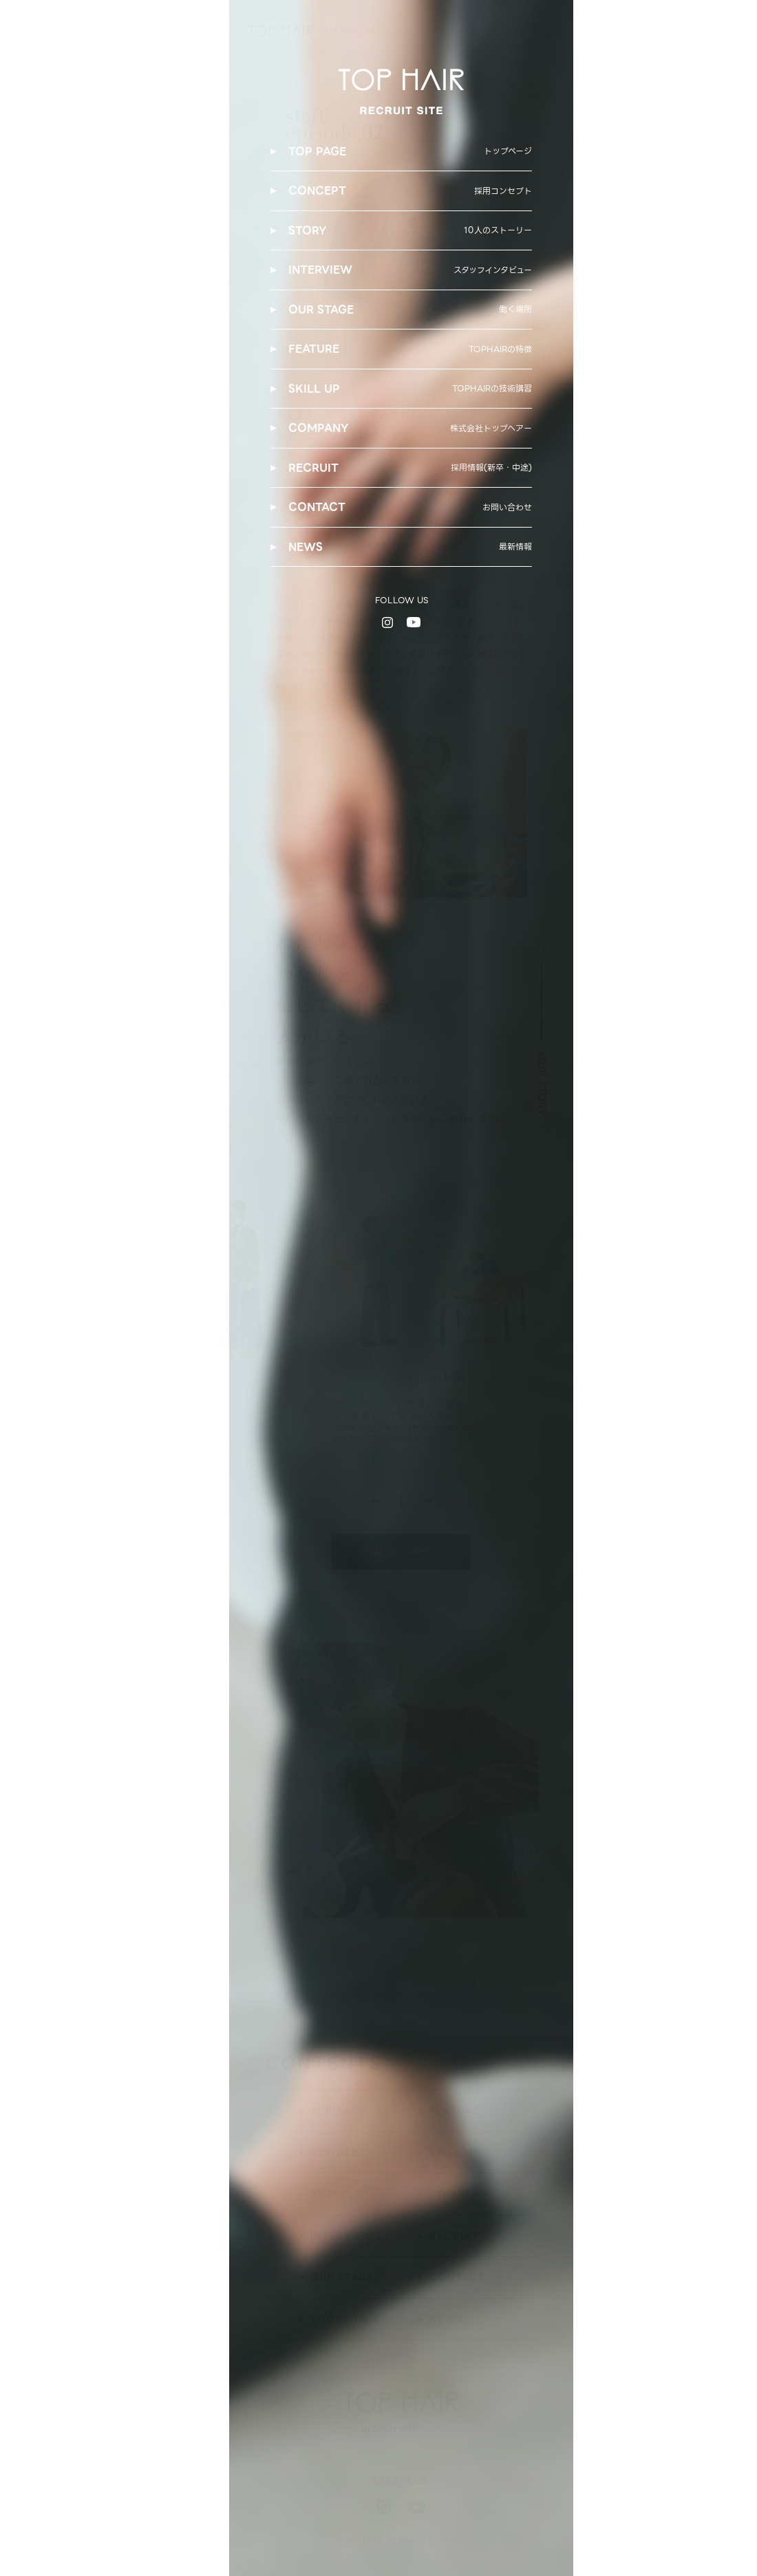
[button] (426, 1503)
